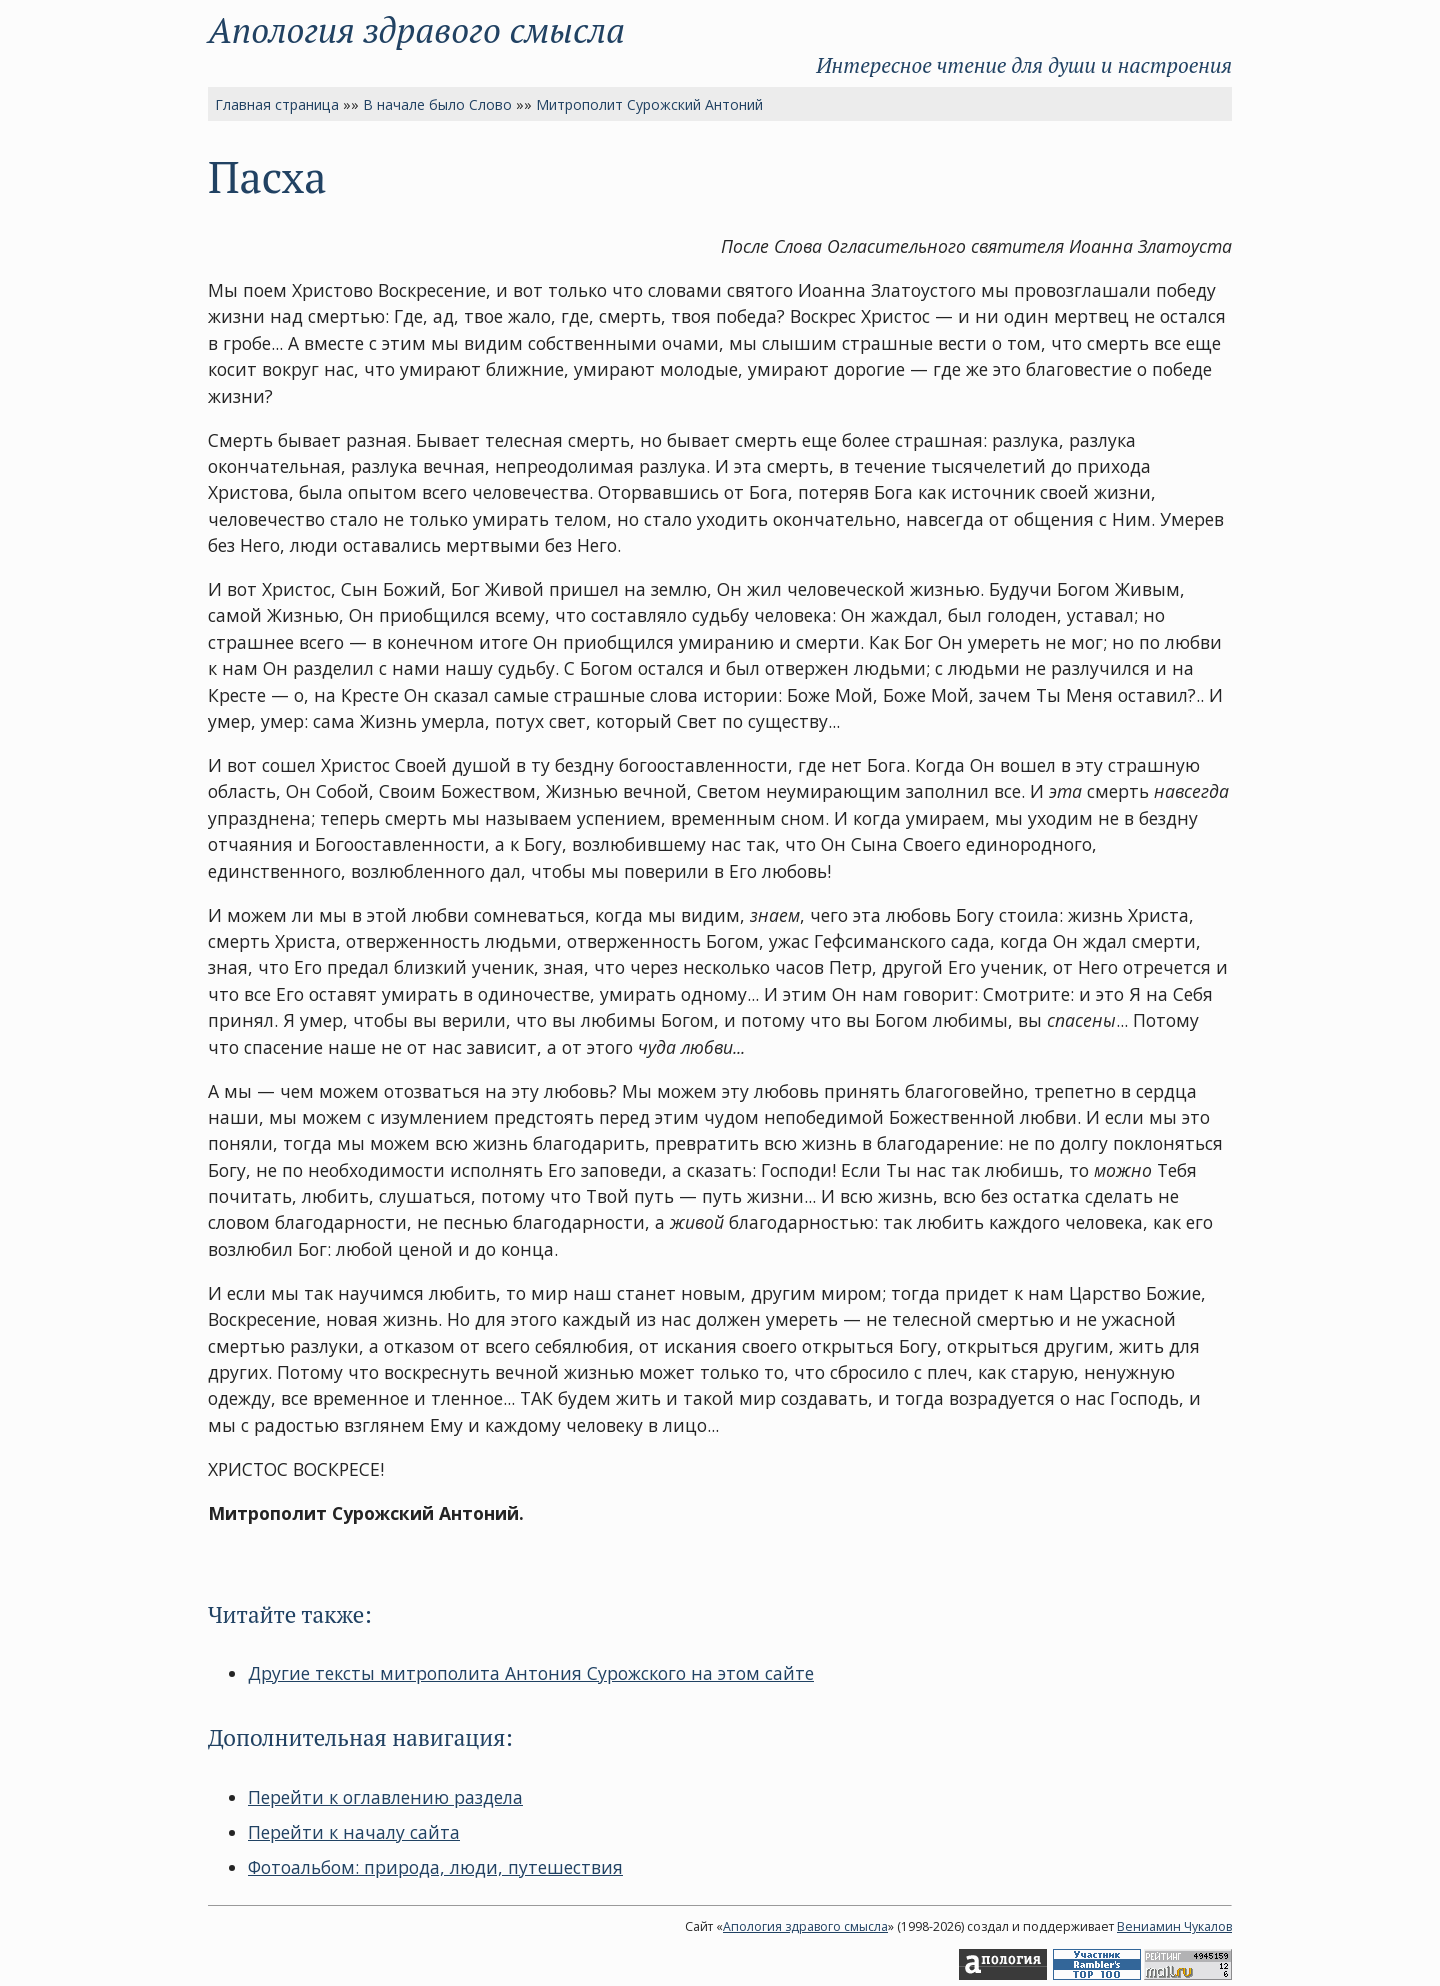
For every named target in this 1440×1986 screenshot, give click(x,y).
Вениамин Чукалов (1174, 1926)
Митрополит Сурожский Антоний (649, 104)
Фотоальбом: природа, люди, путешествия (435, 1867)
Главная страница (277, 104)
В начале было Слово (437, 104)
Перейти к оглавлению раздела (385, 1797)
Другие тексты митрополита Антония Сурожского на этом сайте (531, 1673)
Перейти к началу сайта (354, 1832)
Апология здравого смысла (416, 29)
